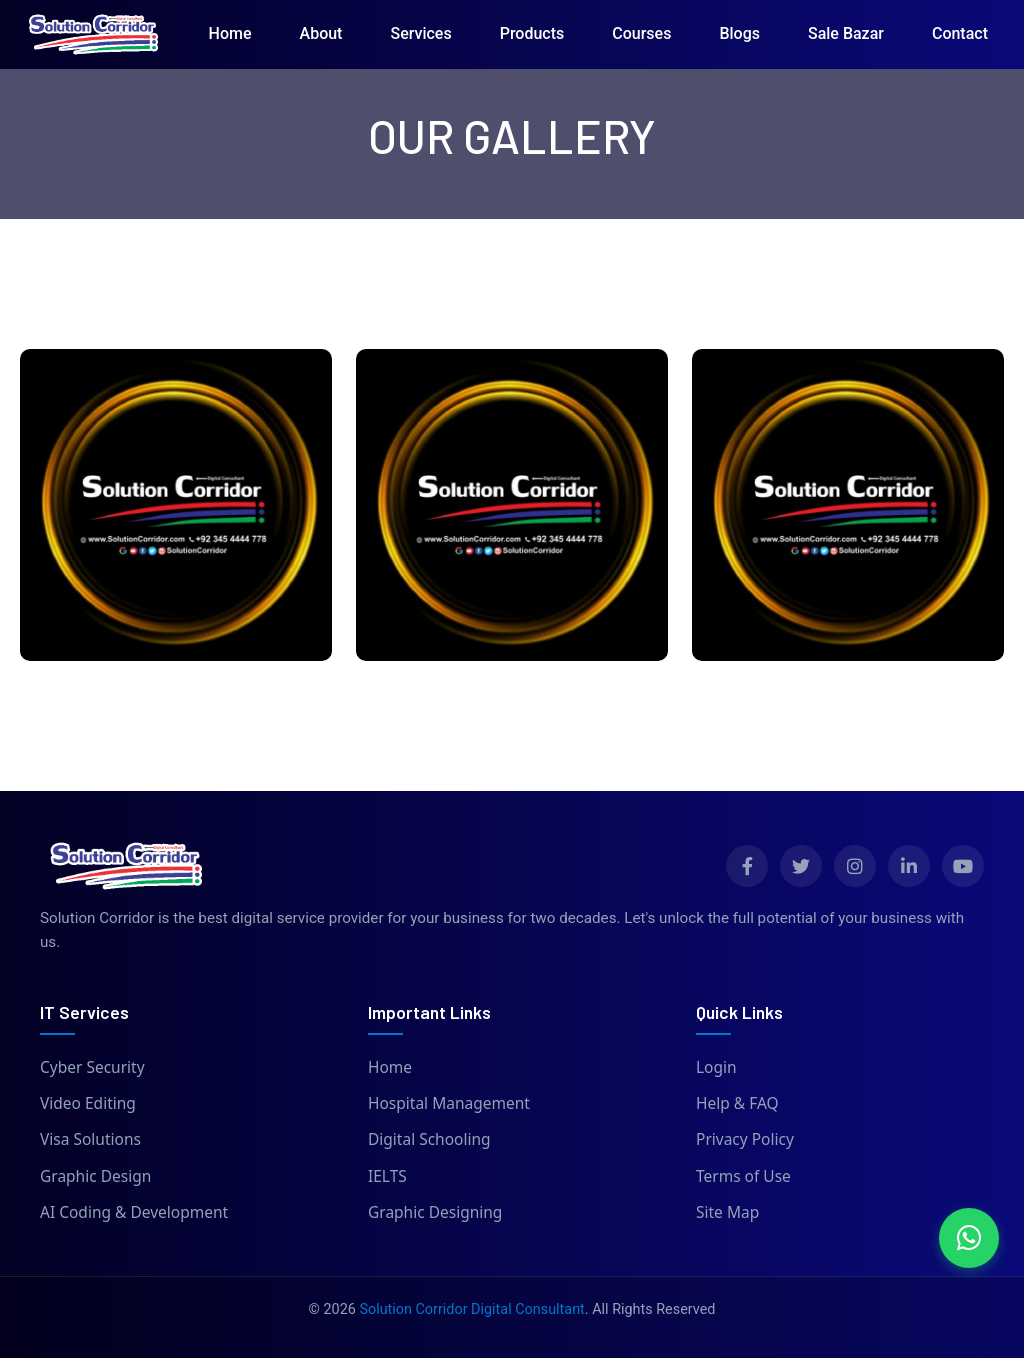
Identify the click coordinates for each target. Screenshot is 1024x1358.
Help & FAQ (737, 1103)
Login (716, 1067)
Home (230, 33)
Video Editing (88, 1103)
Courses (641, 33)
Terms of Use (743, 1176)
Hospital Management (449, 1103)
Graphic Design (95, 1176)
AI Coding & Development (134, 1212)
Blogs (739, 33)
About (321, 33)
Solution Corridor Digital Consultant (471, 1309)
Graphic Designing (435, 1212)
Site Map (727, 1212)
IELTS (387, 1176)
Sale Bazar (846, 33)
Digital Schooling (429, 1139)
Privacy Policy (745, 1139)
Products (532, 33)
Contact (960, 33)
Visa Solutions (90, 1139)
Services (420, 33)
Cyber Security (92, 1067)
